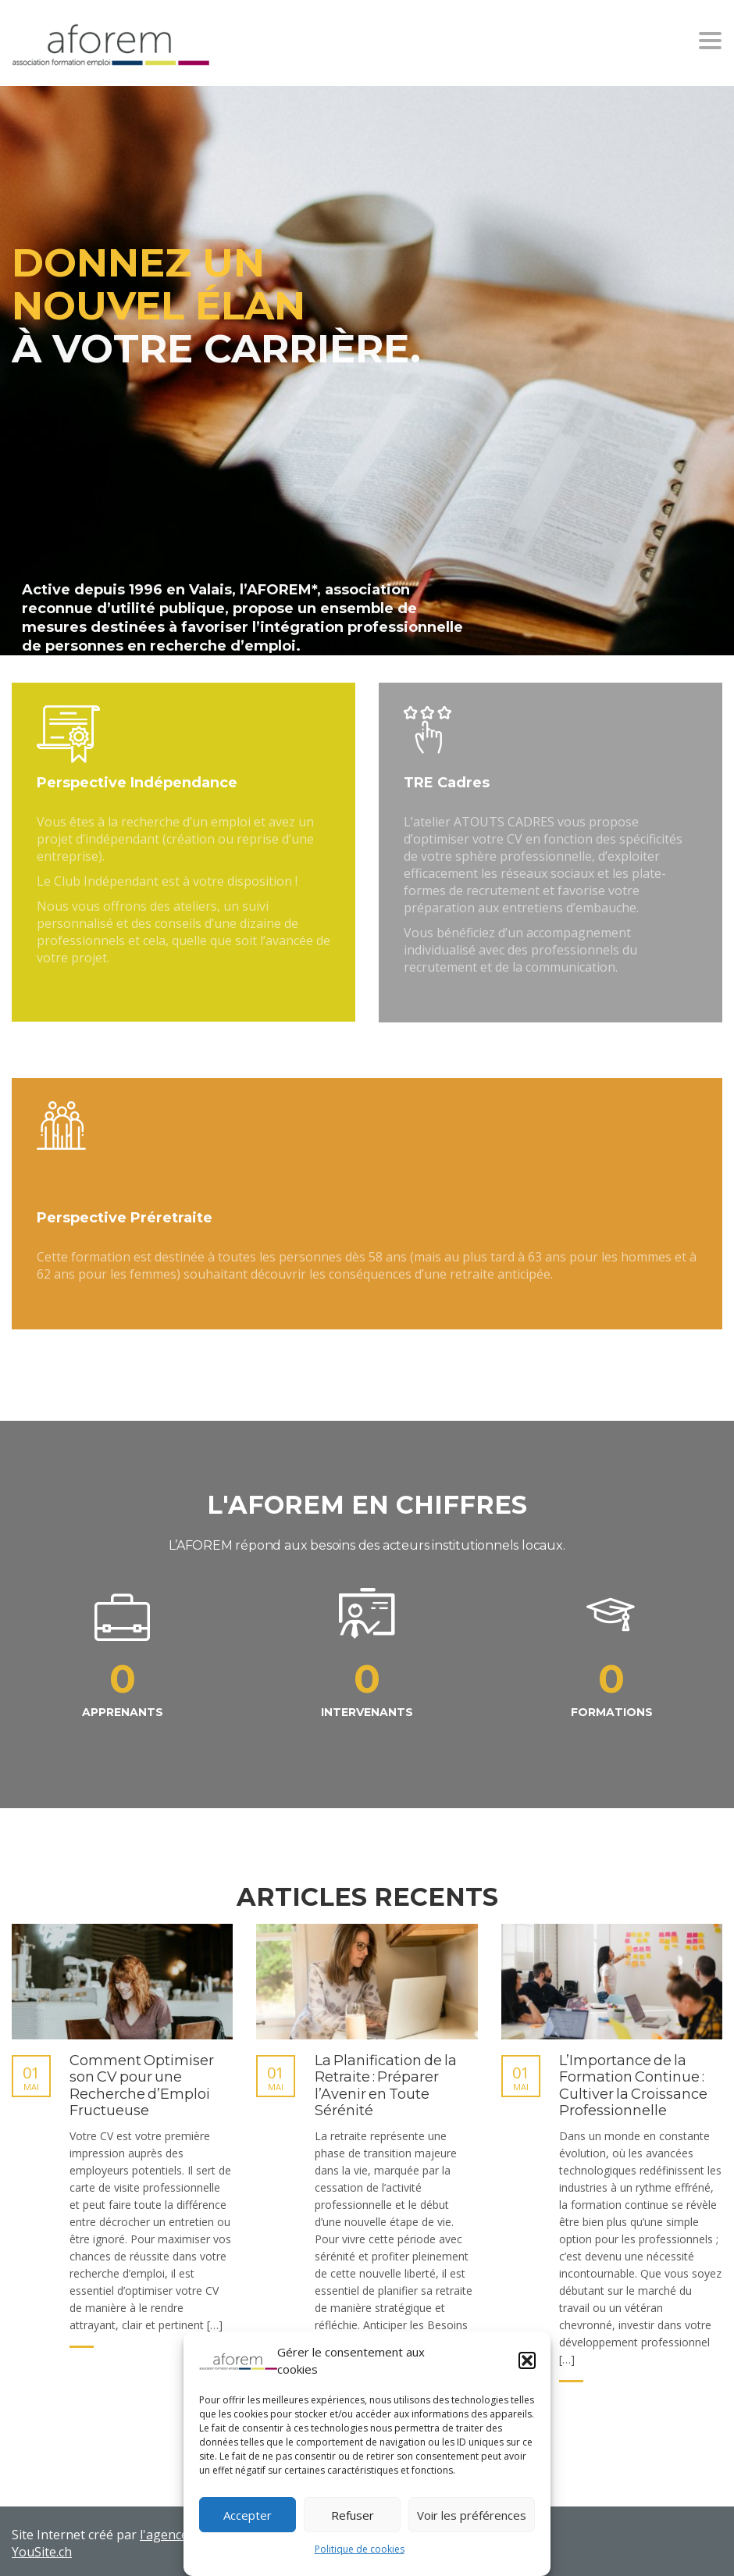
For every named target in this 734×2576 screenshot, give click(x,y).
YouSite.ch (42, 2551)
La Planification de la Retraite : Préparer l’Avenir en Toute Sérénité (386, 2086)
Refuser (352, 2515)
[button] (527, 2360)
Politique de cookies (359, 2549)
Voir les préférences (471, 2515)
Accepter (247, 2515)
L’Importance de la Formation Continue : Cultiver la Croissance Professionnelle (633, 2086)
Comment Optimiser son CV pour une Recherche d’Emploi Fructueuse (141, 2086)
